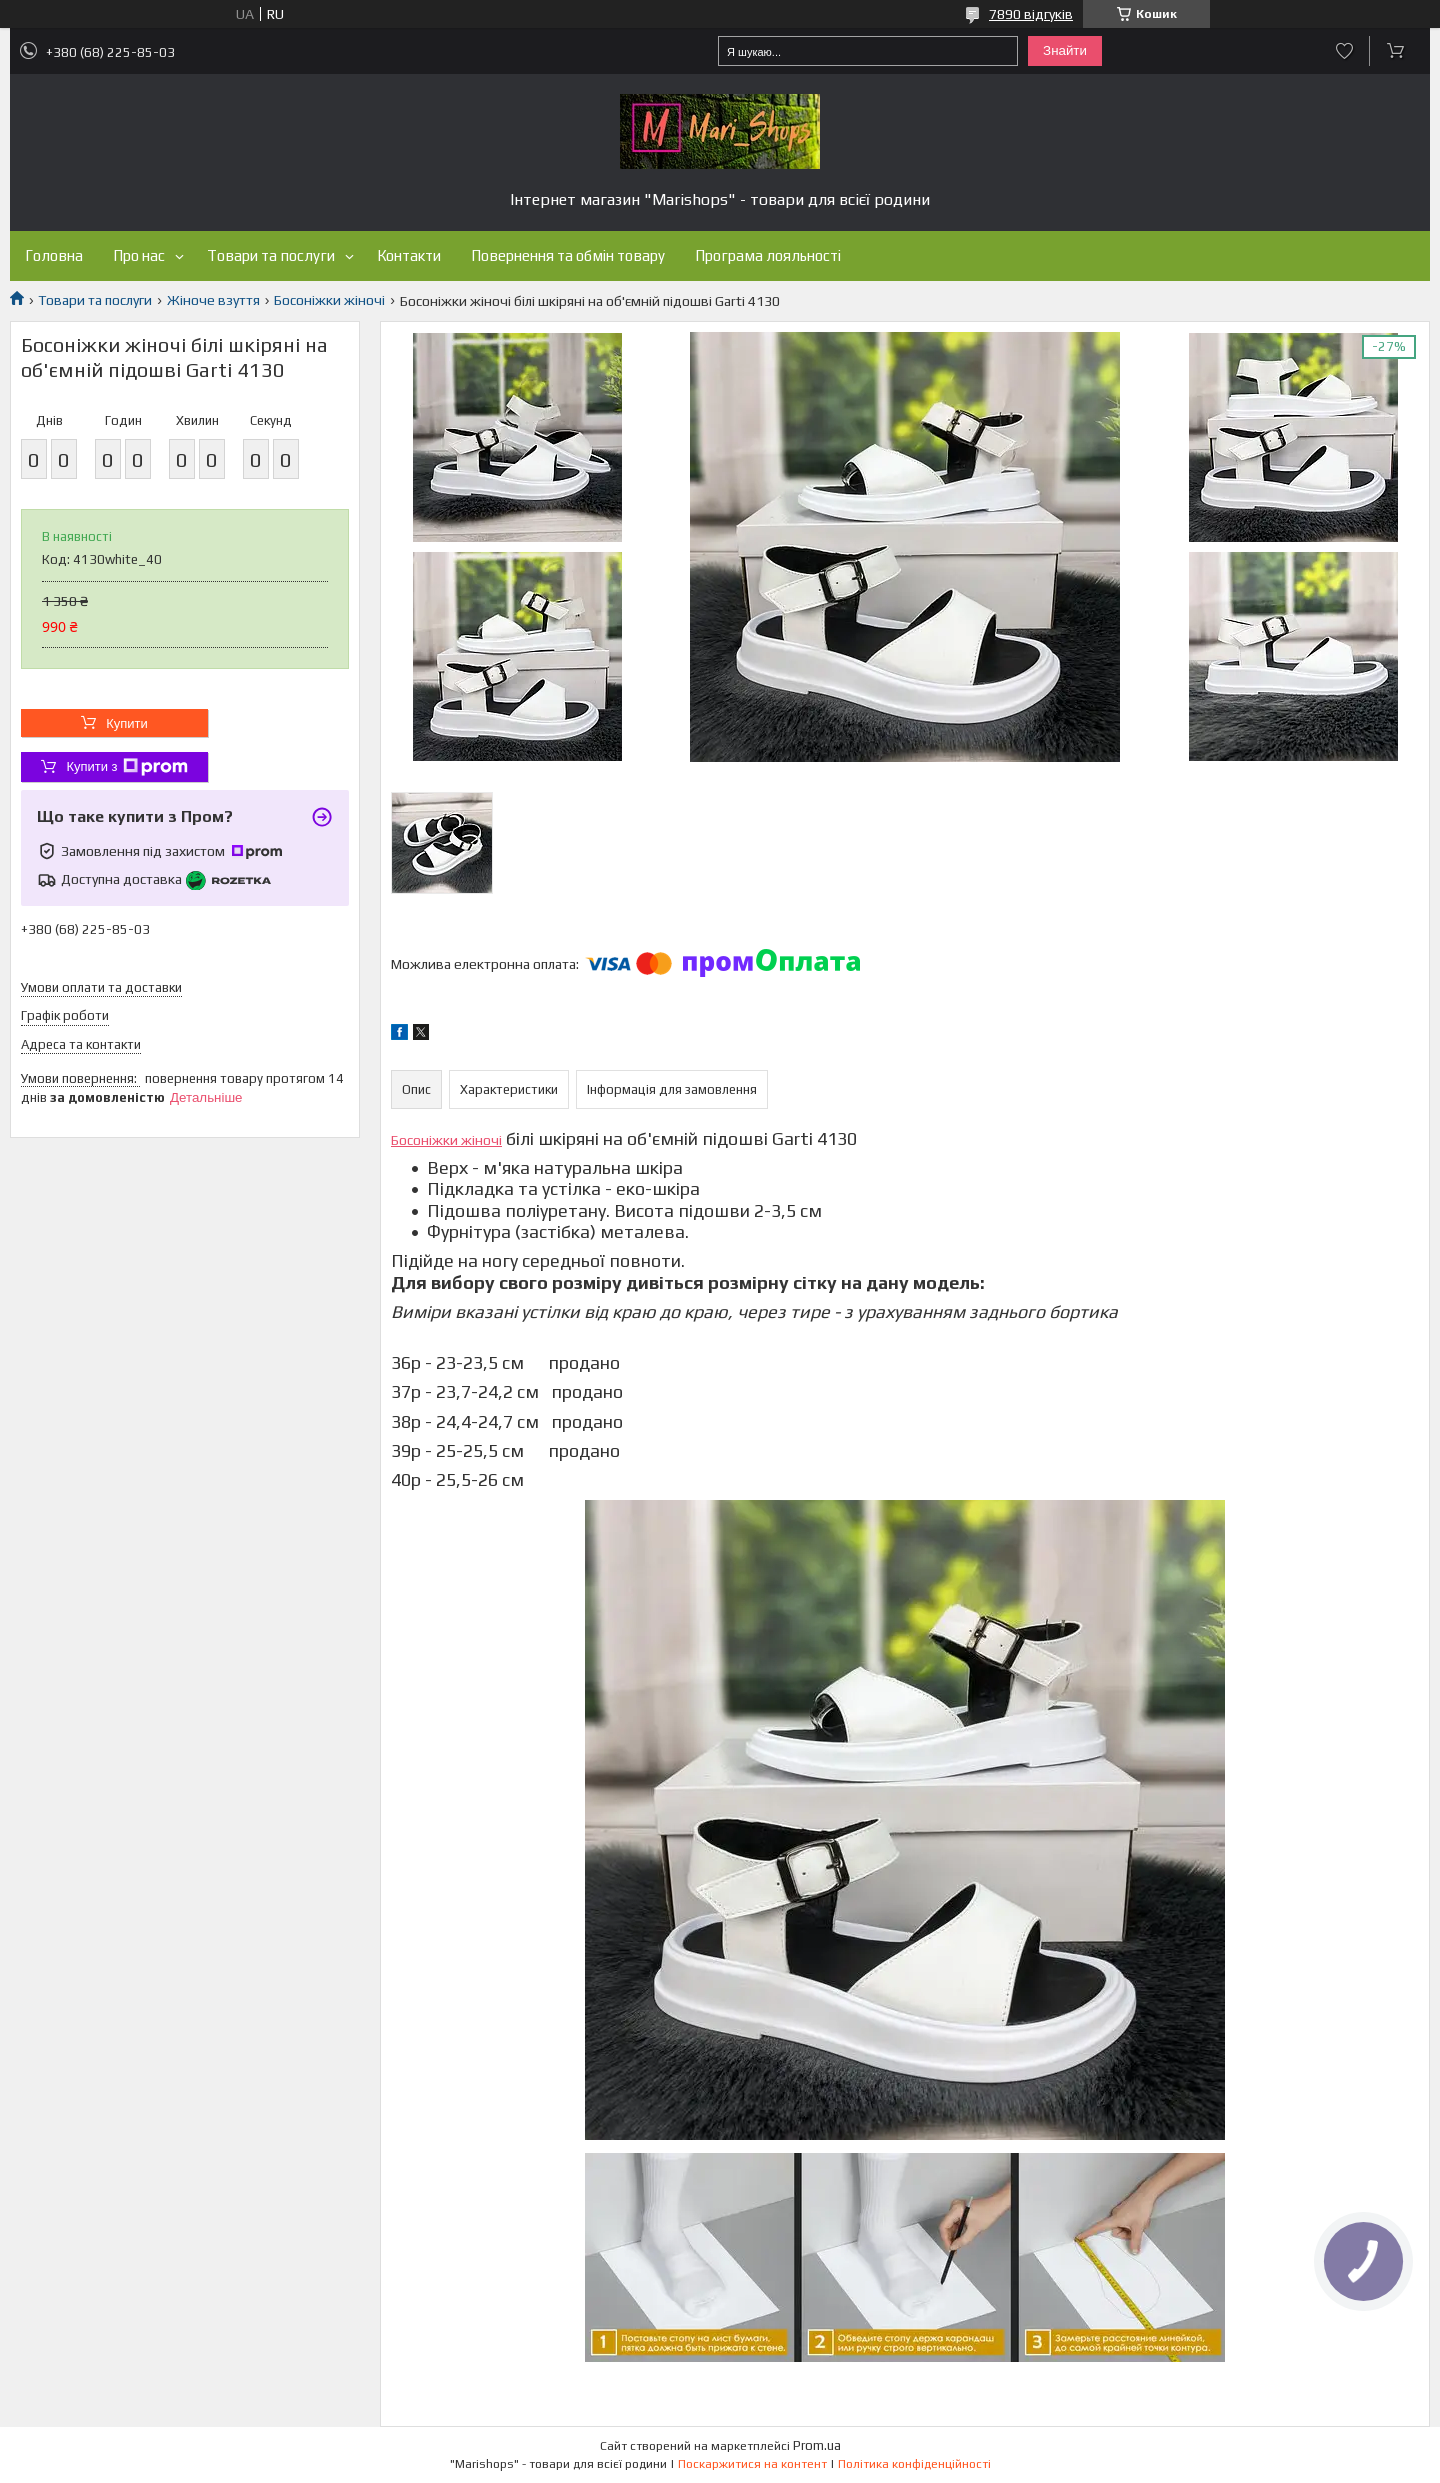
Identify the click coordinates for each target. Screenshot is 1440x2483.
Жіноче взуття (213, 300)
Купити (127, 723)
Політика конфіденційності (914, 2464)
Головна (54, 255)
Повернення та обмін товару (568, 255)
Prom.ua (817, 2445)
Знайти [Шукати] (1065, 50)
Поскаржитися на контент (752, 2464)
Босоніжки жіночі (329, 300)
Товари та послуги (271, 255)
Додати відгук (1344, 51)
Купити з (126, 767)
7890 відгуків (1031, 14)
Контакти (409, 255)
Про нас (139, 255)
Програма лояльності (768, 255)
